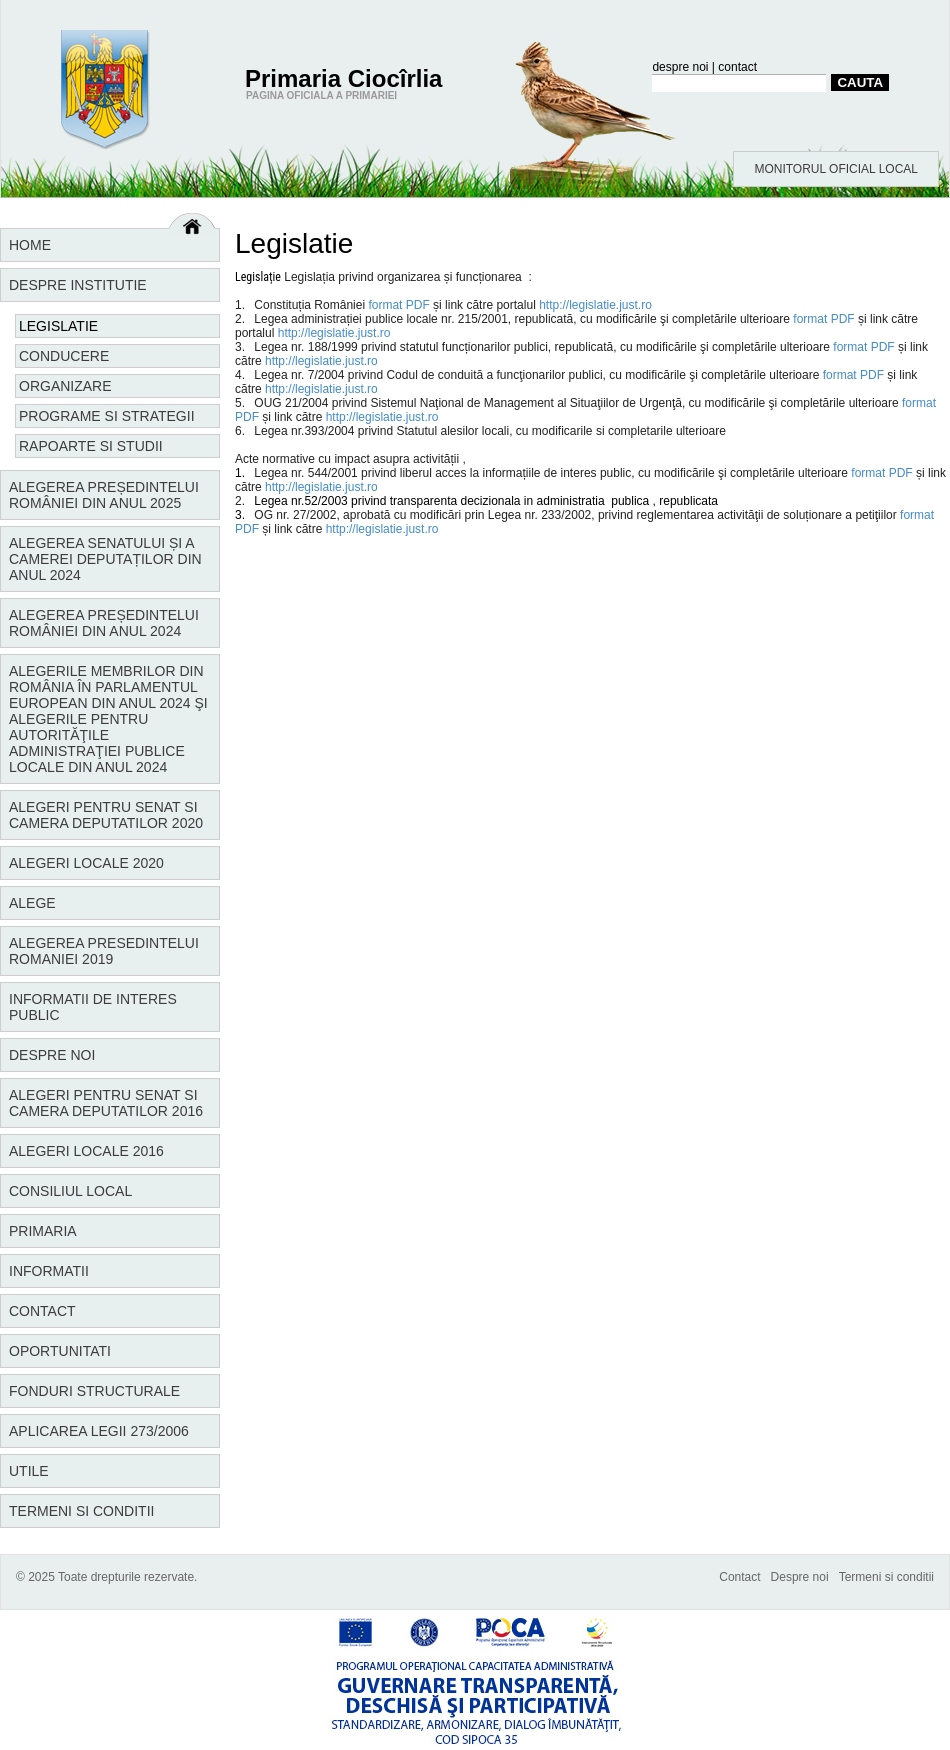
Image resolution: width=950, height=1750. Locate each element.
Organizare (65, 386)
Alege (32, 903)
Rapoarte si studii (91, 446)
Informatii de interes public (93, 1007)
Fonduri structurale (94, 1391)
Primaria (43, 1231)
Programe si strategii (107, 416)
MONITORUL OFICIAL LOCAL (836, 169)
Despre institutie (78, 285)
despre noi (680, 67)
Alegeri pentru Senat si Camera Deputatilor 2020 (106, 815)
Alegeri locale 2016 (86, 1151)
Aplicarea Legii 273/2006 (99, 1431)
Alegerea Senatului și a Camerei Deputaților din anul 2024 (105, 559)
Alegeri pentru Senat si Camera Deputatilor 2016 (106, 1103)
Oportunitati (60, 1351)
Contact (42, 1311)
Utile (29, 1471)
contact (737, 67)
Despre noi (52, 1055)
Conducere (64, 356)
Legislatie (58, 326)
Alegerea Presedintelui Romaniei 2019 (104, 951)
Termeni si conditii (81, 1511)
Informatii (49, 1271)
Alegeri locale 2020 (86, 863)
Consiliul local (70, 1191)
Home (30, 245)
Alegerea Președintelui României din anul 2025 (104, 495)
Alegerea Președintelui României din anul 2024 (104, 623)
